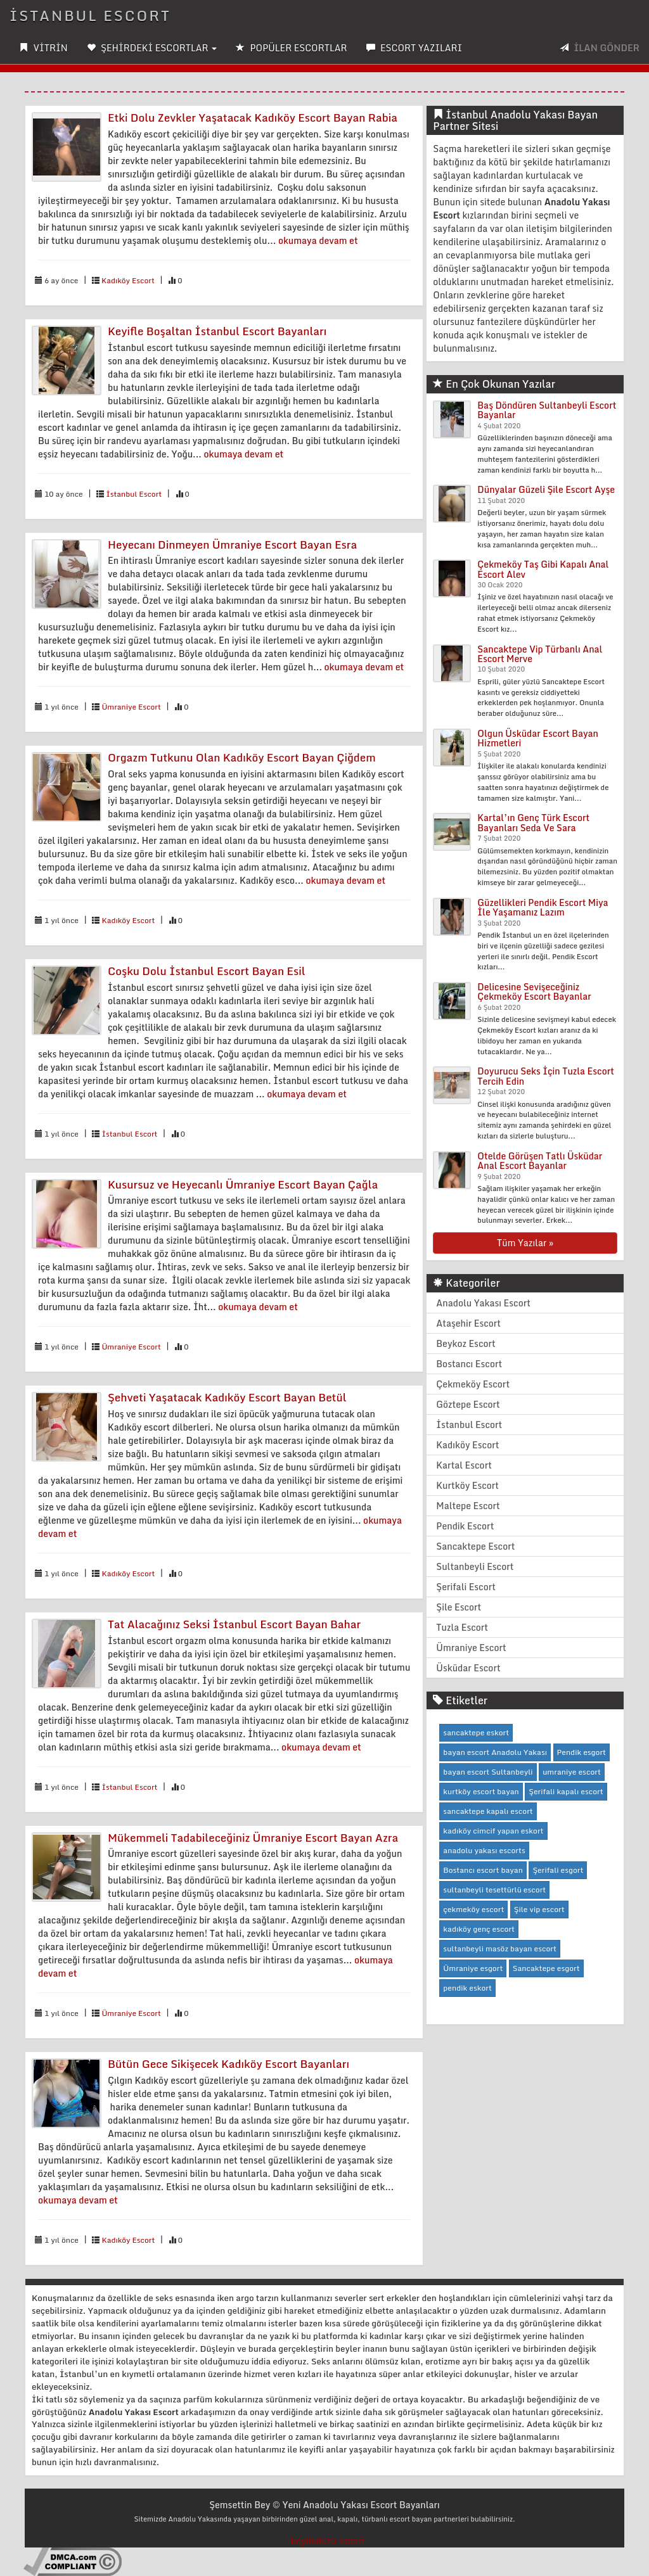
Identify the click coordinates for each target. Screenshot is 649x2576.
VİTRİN (43, 48)
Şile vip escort (539, 1909)
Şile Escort (458, 1607)
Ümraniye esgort (473, 1968)
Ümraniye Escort (130, 707)
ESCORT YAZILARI (414, 48)
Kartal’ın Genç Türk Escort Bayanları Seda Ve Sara (533, 822)
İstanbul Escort (134, 494)
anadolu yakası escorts (484, 1850)
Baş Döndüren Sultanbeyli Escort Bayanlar (546, 410)
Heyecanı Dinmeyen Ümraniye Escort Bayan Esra (232, 544)
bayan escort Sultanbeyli (487, 1772)
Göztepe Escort (467, 1404)
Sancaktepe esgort (546, 1968)
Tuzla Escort (462, 1627)
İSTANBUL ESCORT (90, 15)
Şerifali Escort (466, 1586)
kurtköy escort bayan (480, 1791)
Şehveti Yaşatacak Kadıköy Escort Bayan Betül (227, 1397)
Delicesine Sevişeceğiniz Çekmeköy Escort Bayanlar (534, 991)
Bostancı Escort (469, 1363)
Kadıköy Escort (128, 280)
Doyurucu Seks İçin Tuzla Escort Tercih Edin (545, 1076)
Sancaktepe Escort (475, 1546)
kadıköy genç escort (479, 1929)
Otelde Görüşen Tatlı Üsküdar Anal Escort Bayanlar (539, 1161)
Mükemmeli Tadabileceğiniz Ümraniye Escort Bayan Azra (253, 1837)
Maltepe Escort (467, 1505)
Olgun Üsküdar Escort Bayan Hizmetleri (537, 738)
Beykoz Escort (465, 1343)
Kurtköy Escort (467, 1485)
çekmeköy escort (473, 1909)
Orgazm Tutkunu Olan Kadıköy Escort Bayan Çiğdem (242, 757)
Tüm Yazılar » (525, 1242)
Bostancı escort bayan (483, 1870)
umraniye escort (572, 1772)
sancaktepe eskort (476, 1732)
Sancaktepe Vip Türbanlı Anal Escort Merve (539, 654)
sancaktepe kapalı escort (487, 1811)
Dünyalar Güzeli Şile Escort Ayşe (546, 489)
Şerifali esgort (557, 1870)
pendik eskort (467, 1988)
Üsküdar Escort (468, 1668)
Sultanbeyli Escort (474, 1566)
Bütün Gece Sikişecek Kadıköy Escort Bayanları (228, 2063)
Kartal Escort (464, 1465)
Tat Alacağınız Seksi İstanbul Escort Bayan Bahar (234, 1624)
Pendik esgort (581, 1752)
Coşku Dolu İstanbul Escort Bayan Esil (206, 970)
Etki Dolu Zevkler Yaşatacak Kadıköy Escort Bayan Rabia (252, 117)
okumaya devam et (318, 240)
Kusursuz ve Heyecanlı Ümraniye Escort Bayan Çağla (243, 1184)
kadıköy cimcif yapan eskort (493, 1831)
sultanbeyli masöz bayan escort (499, 1948)
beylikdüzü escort (327, 2541)
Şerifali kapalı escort (566, 1791)
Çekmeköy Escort (473, 1384)
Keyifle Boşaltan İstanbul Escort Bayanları (217, 331)
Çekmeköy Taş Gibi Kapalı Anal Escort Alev (542, 569)
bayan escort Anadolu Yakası (495, 1752)
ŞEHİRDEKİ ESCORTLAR (152, 48)
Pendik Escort (465, 1526)
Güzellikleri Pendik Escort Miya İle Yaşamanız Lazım (542, 907)
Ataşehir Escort (468, 1323)
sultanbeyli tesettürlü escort (494, 1890)
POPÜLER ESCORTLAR (291, 48)
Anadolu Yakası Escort (483, 1303)
